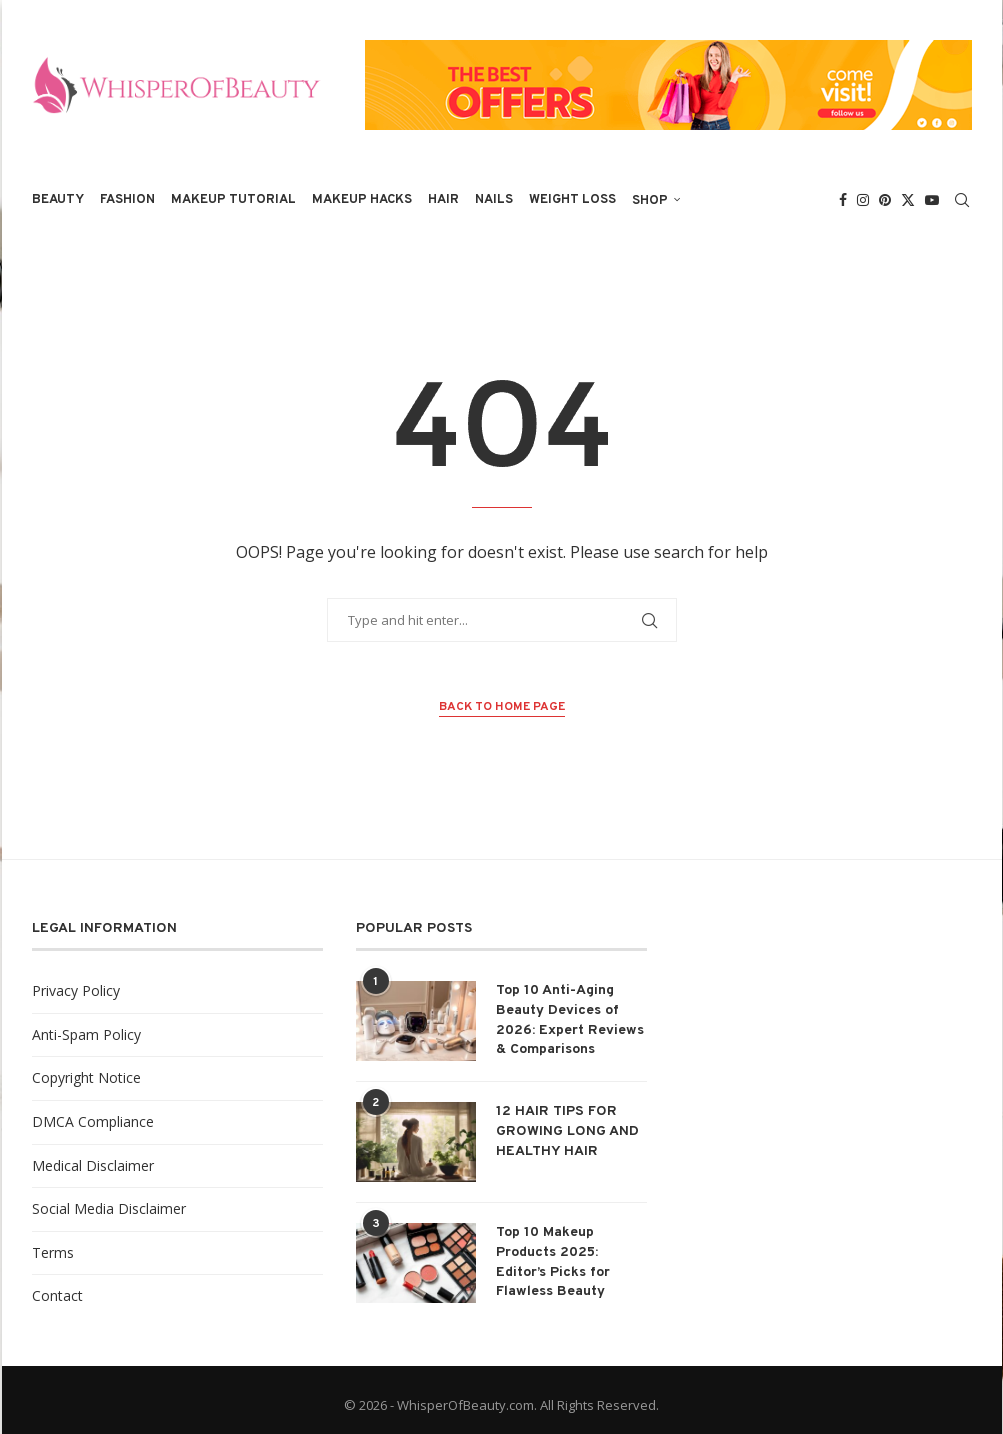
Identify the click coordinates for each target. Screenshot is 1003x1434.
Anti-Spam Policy (86, 1034)
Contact (57, 1295)
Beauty (58, 200)
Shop (650, 201)
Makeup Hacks (362, 200)
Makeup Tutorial (233, 200)
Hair (443, 200)
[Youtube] (932, 200)
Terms (53, 1252)
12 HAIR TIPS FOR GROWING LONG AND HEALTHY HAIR (567, 1131)
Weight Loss (572, 200)
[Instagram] (863, 200)
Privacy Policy (76, 990)
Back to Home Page (502, 707)
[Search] (962, 200)
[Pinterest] (885, 200)
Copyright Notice (86, 1077)
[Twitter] (908, 200)
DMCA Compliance (93, 1121)
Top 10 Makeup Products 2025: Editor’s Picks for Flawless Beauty (553, 1262)
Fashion (127, 200)
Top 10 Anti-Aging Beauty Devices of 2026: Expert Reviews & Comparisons (569, 1020)
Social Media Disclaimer (109, 1208)
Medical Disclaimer (93, 1165)
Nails (494, 200)
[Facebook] (843, 200)
